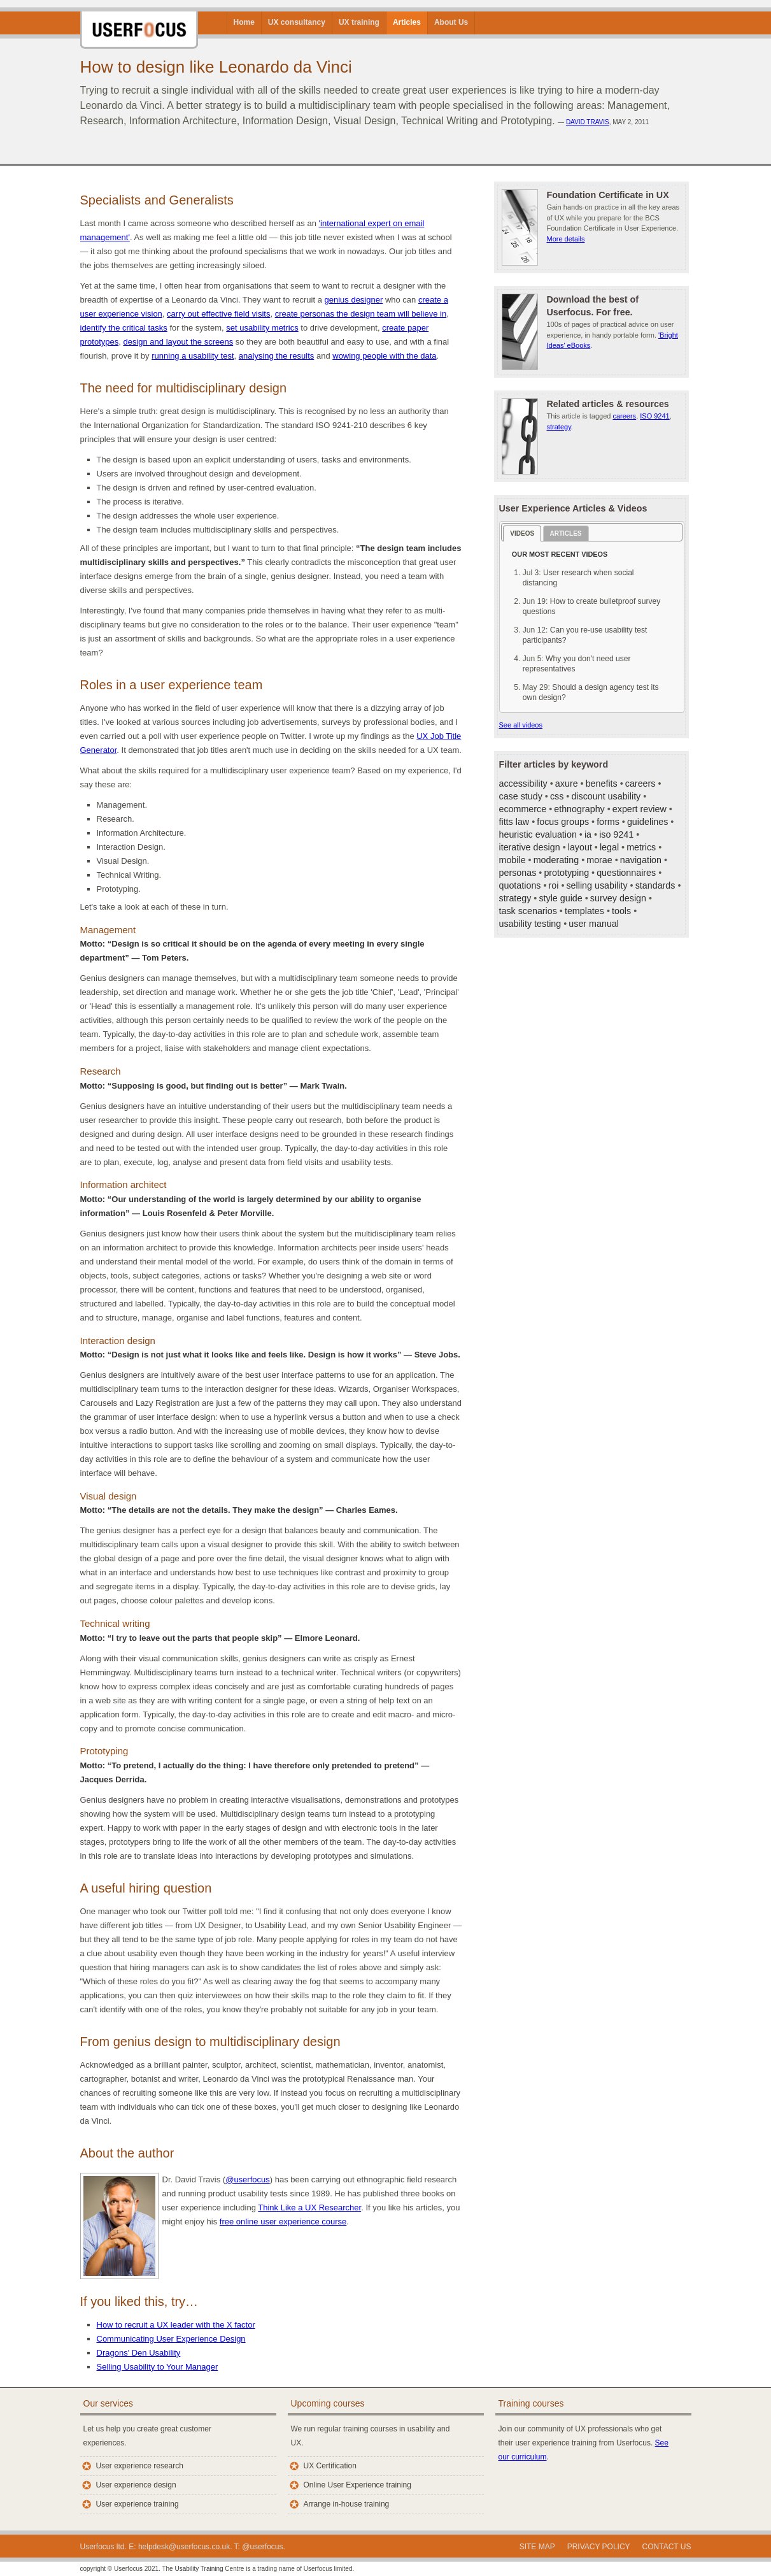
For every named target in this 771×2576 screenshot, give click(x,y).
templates (584, 911)
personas (518, 873)
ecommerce (523, 809)
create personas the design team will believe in (361, 313)
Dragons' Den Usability (139, 2353)
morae (599, 860)
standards (655, 885)
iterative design (529, 847)
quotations (520, 885)
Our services (108, 2403)
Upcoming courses (328, 2403)
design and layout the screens (178, 342)
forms (608, 822)
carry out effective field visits (218, 313)
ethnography (579, 809)
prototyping (566, 873)
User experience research (139, 2465)
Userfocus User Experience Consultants (139, 24)
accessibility (523, 783)
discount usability (605, 796)
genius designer (353, 299)
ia (587, 834)
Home (244, 22)
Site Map (537, 2546)
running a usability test (193, 356)
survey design (618, 898)
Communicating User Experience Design (171, 2338)
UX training (359, 22)
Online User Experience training (357, 2484)
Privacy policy (598, 2546)
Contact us (666, 2546)
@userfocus (247, 2179)
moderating (556, 860)
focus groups (563, 822)
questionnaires (626, 873)
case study (520, 796)
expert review (639, 809)
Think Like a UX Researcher (309, 2207)
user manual (594, 924)
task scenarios (528, 911)
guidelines (647, 822)
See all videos (521, 725)
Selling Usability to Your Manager (157, 2367)
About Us (451, 22)
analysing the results (277, 356)
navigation (640, 860)
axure (566, 783)
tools (621, 911)
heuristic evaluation (538, 834)
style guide (560, 898)
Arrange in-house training (347, 2504)
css (556, 796)
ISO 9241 (654, 416)
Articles (407, 22)
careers (624, 416)
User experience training (137, 2504)
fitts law (514, 822)
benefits (602, 783)
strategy (559, 427)
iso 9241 (616, 834)
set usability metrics (262, 328)
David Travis (587, 121)
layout (580, 847)
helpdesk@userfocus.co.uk (184, 2546)
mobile (512, 860)
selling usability (596, 885)
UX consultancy (296, 22)
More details (566, 239)
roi (554, 885)
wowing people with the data (384, 356)
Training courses (531, 2403)
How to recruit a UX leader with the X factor (176, 2324)
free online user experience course (283, 2221)
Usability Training (198, 2568)
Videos (522, 533)
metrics (641, 847)
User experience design (136, 2484)
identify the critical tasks (123, 328)
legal (609, 847)
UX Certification (330, 2465)
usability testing (530, 924)
